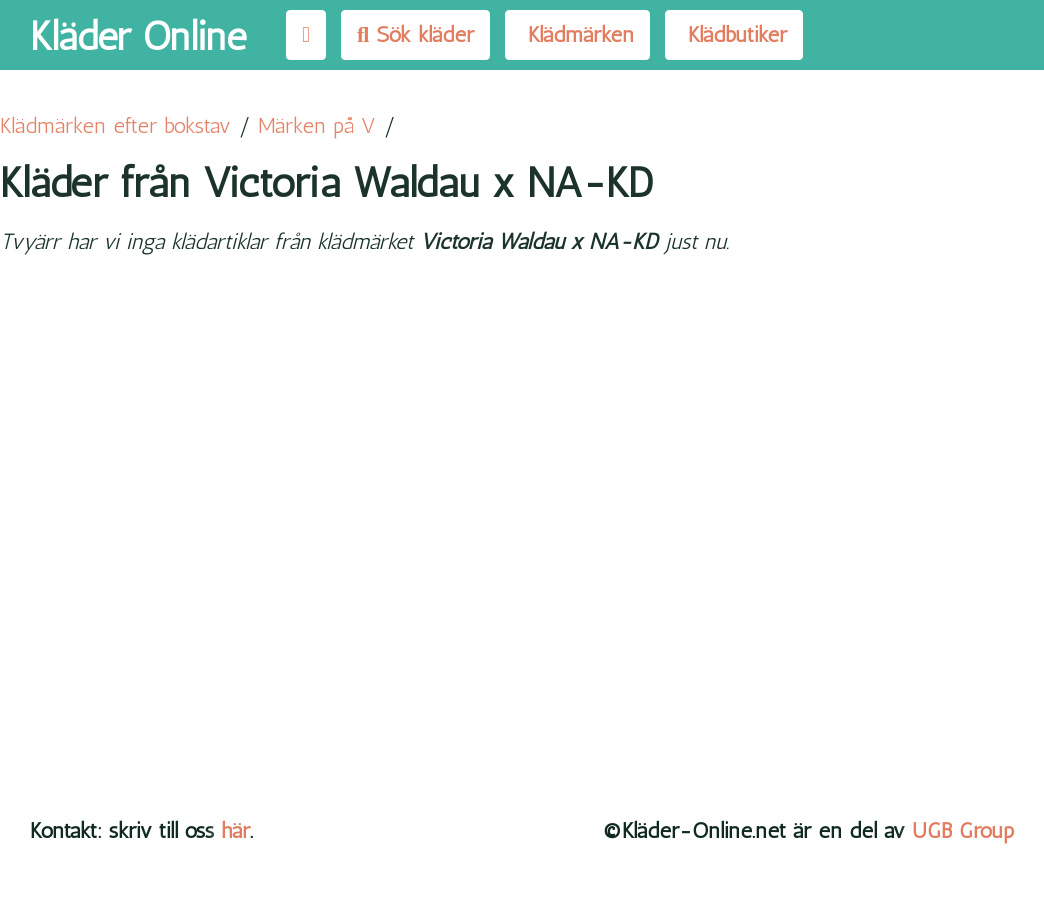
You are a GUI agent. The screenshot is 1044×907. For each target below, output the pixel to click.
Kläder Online (138, 36)
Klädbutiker (734, 34)
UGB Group (963, 830)
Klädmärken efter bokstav (115, 125)
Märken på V (317, 125)
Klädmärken (577, 34)
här (235, 830)
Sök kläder (415, 34)
